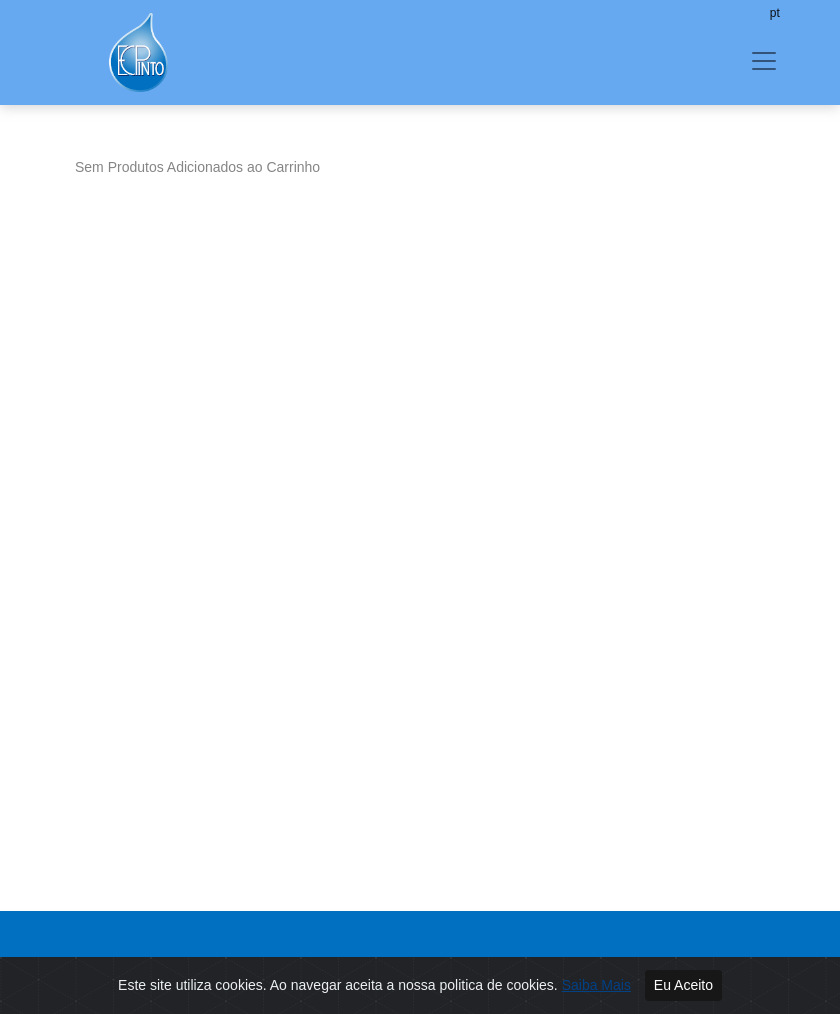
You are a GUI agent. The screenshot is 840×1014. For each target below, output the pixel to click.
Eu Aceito (683, 985)
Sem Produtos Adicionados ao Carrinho (197, 167)
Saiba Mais (596, 985)
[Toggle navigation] (764, 61)
